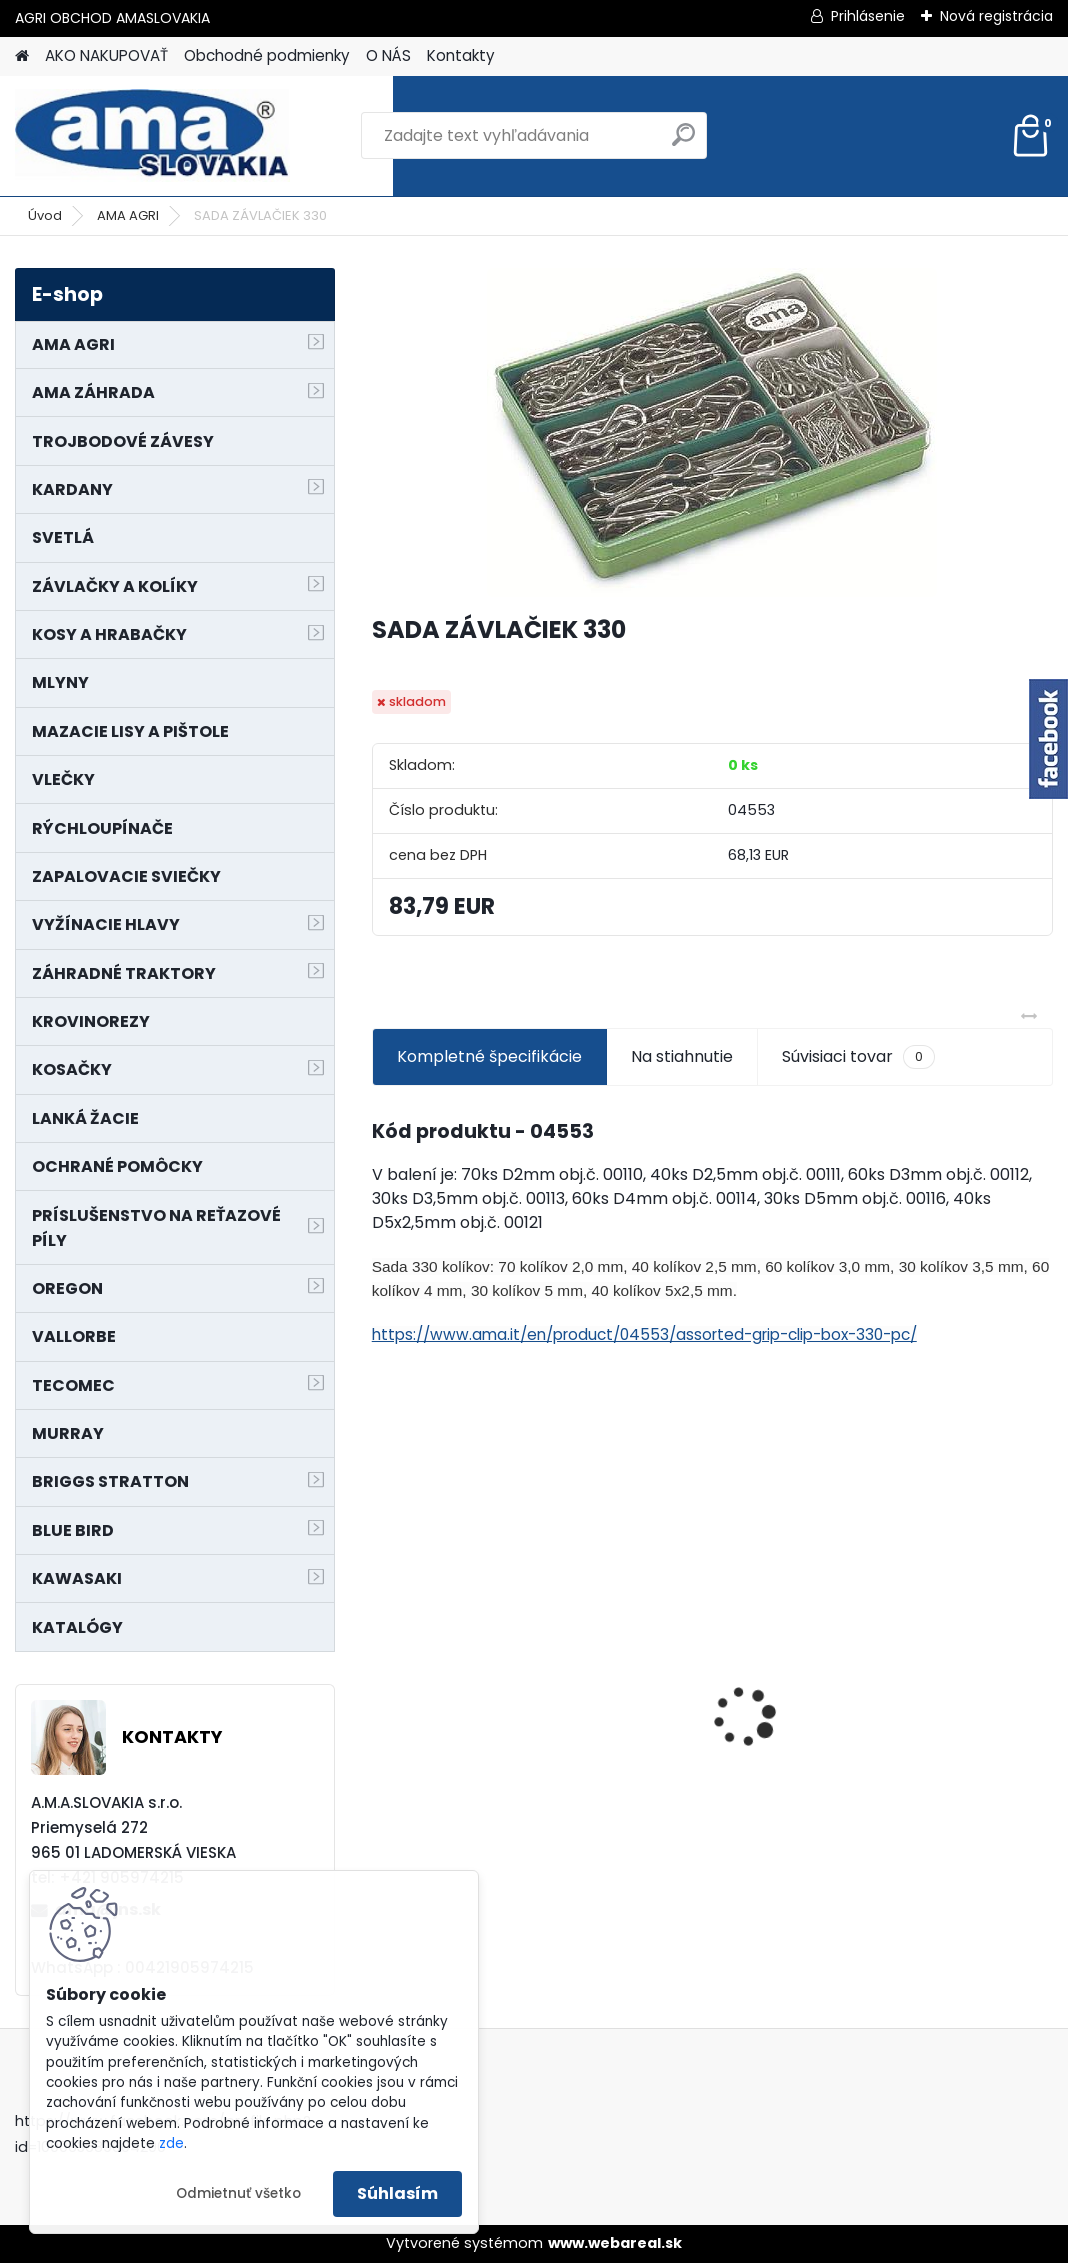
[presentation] (383, 1682)
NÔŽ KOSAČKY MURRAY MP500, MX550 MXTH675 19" (480, 1601)
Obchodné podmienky (267, 55)
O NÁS (388, 55)
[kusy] (420, 1840)
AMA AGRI (128, 215)
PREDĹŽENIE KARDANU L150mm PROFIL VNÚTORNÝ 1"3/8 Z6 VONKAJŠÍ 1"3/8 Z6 (929, 1663)
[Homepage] (22, 56)
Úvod (45, 215)
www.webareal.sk (615, 2243)
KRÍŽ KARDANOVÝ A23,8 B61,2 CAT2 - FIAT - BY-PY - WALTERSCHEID (713, 1592)
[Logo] (152, 136)
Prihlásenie (868, 16)
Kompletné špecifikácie (489, 1056)
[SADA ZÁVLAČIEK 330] (712, 432)
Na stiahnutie (682, 1056)
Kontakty (461, 55)
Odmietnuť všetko (238, 2193)
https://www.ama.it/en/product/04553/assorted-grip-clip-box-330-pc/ (644, 1334)
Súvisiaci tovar (858, 1057)
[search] (683, 142)
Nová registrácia (996, 16)
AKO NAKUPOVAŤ (106, 55)
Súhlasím (397, 2193)
